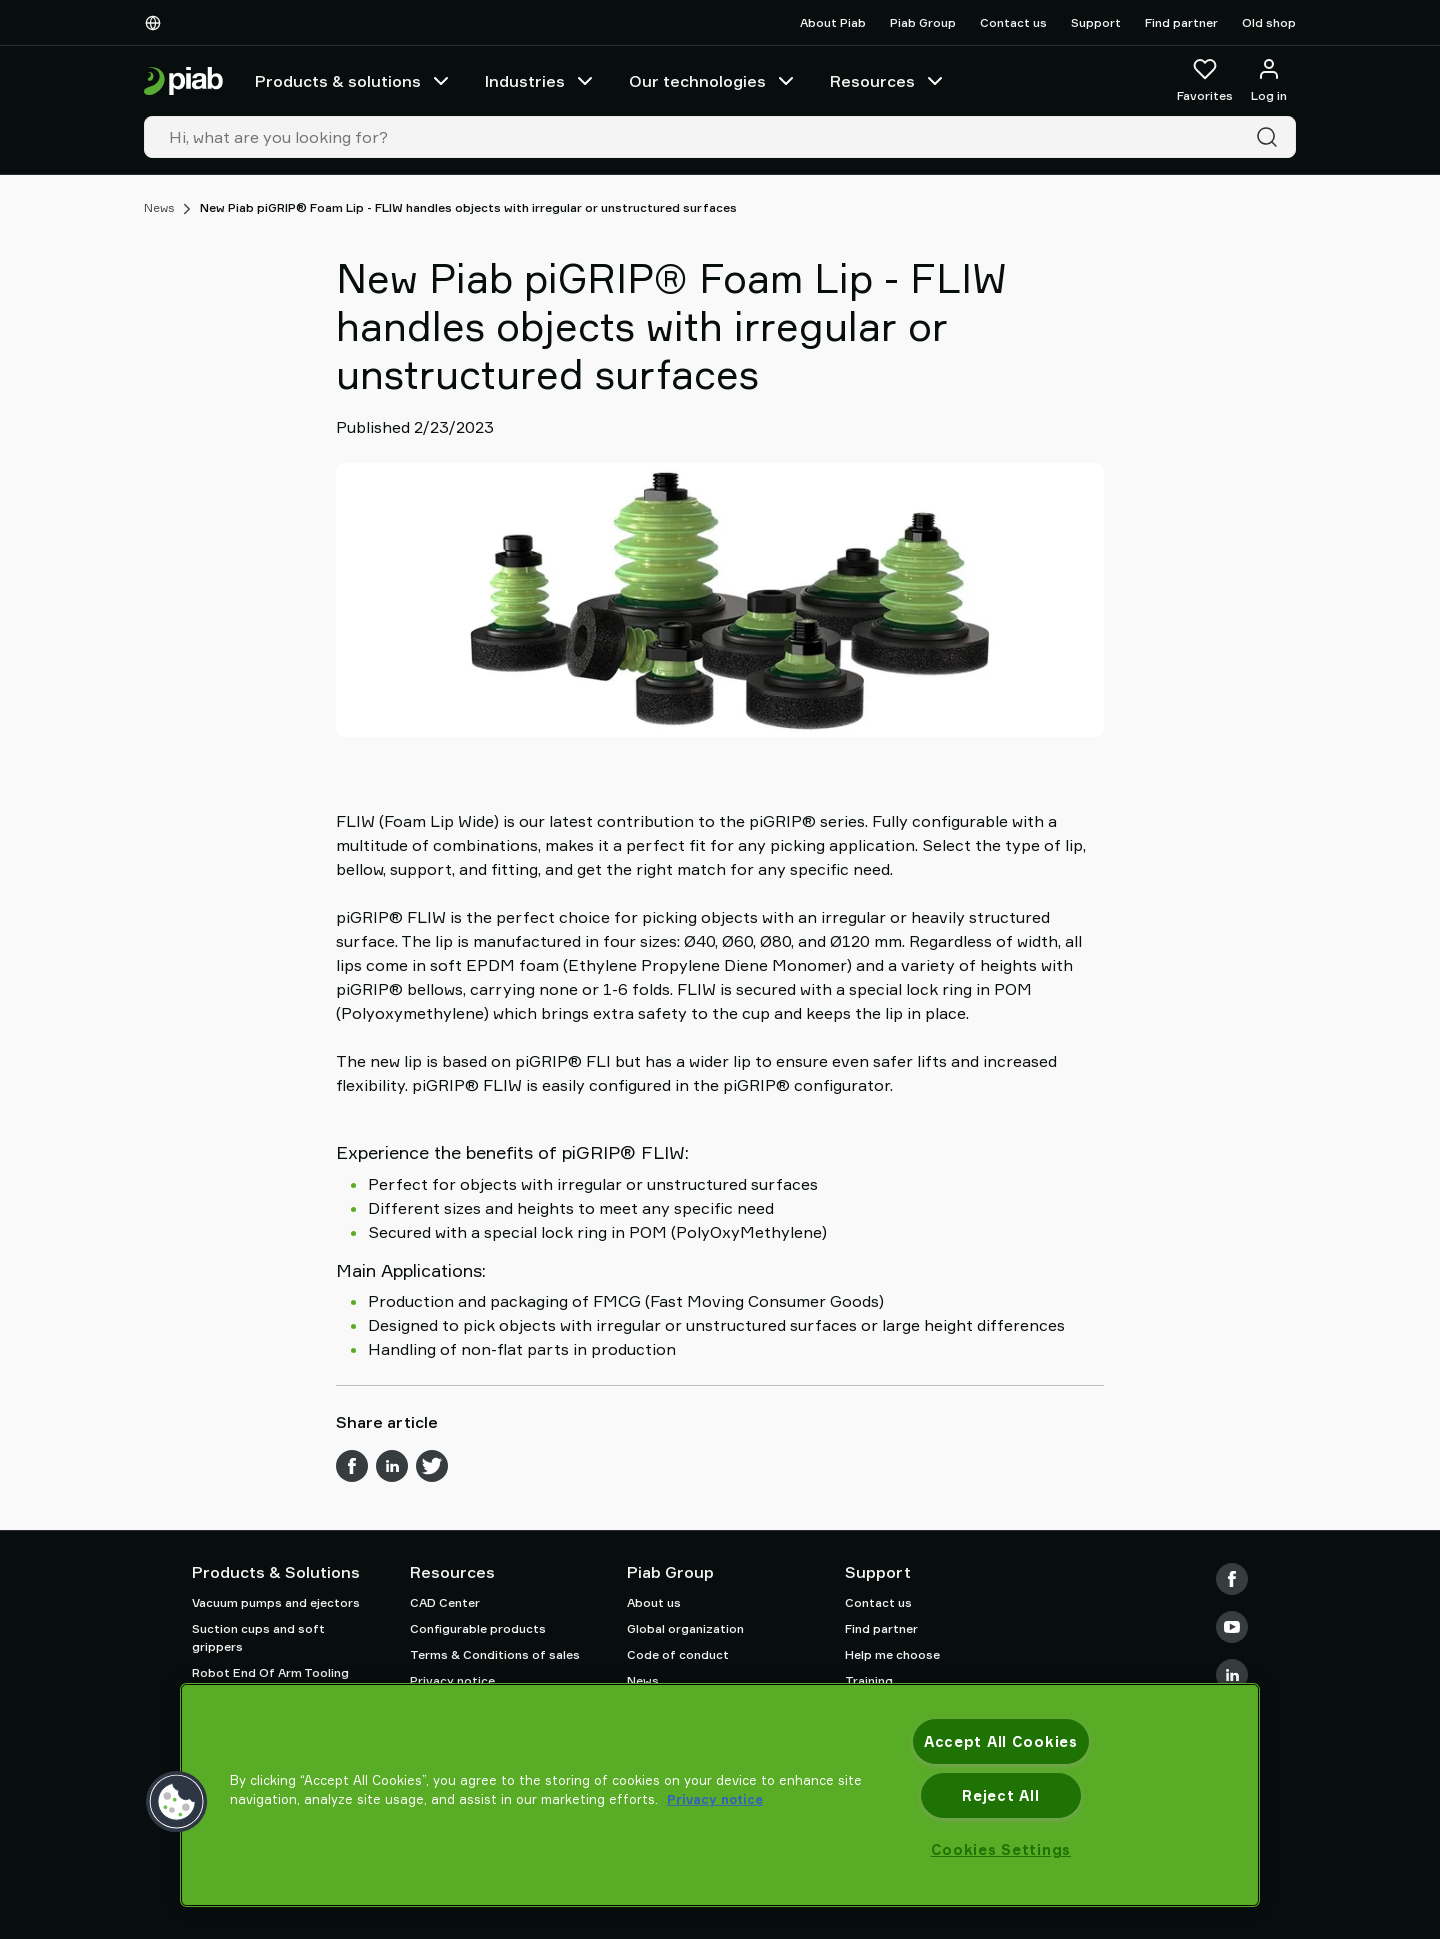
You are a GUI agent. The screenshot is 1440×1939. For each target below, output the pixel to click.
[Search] (1271, 137)
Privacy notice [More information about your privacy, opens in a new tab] (715, 1799)
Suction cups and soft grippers (258, 1637)
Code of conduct (678, 1654)
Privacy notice (452, 1680)
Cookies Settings (1001, 1849)
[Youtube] (1232, 1627)
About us (654, 1602)
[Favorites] (1205, 81)
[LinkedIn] (1232, 1675)
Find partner (1181, 22)
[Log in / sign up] (1269, 81)
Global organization (685, 1628)
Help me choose (892, 1654)
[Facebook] (1232, 1579)
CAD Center (445, 1602)
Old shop (1269, 22)
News (159, 207)
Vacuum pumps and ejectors (276, 1602)
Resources (888, 81)
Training (869, 1680)
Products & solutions (354, 81)
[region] (720, 1795)
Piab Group (923, 22)
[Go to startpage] (183, 81)
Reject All (1000, 1795)
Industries (541, 81)
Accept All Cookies (1001, 1741)
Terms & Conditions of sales (495, 1654)
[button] (177, 1802)
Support (1096, 22)
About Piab (833, 22)
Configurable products (478, 1628)
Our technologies (713, 81)
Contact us (1013, 22)
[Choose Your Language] (157, 23)
